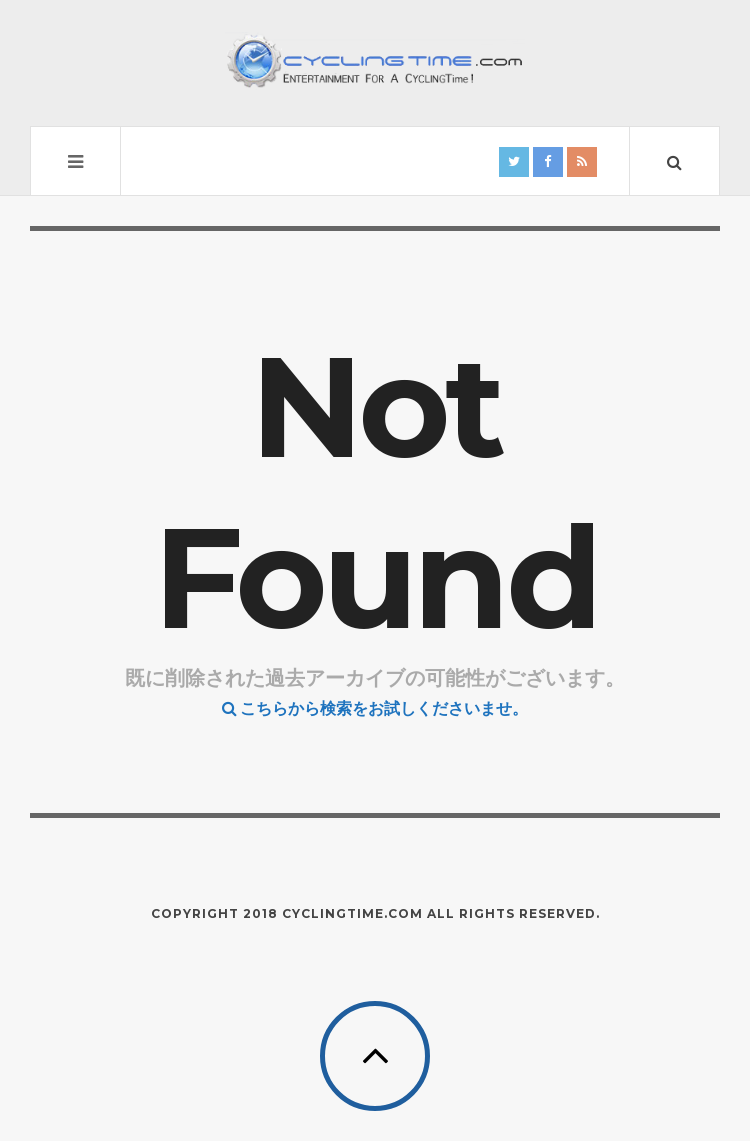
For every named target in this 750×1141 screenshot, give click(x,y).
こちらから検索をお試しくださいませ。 (375, 708)
